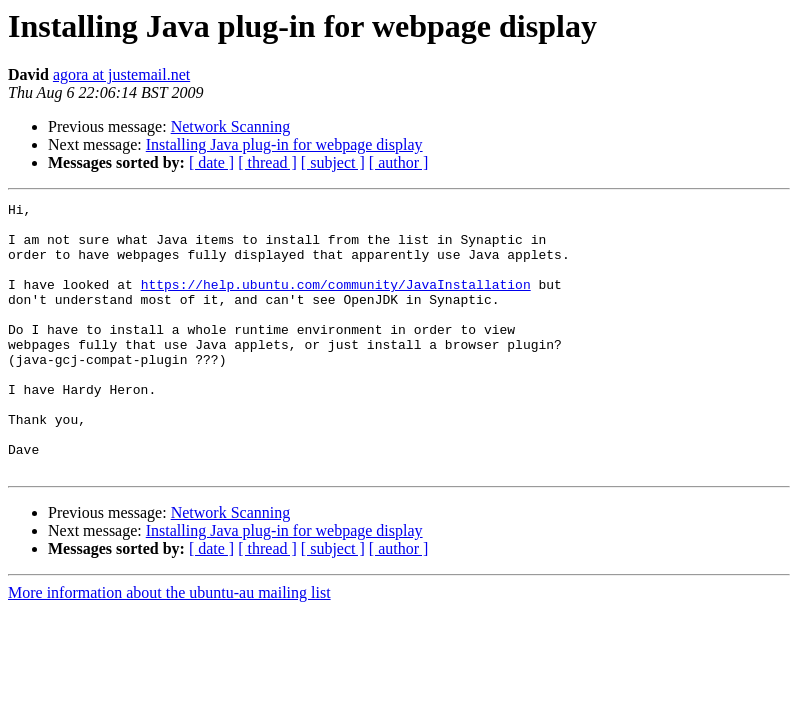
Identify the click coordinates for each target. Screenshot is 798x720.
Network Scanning (231, 126)
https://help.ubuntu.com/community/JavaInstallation (336, 302)
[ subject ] (333, 162)
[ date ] (211, 162)
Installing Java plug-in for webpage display (284, 144)
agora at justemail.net (121, 74)
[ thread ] (267, 162)
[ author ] (399, 162)
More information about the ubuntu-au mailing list (169, 646)
